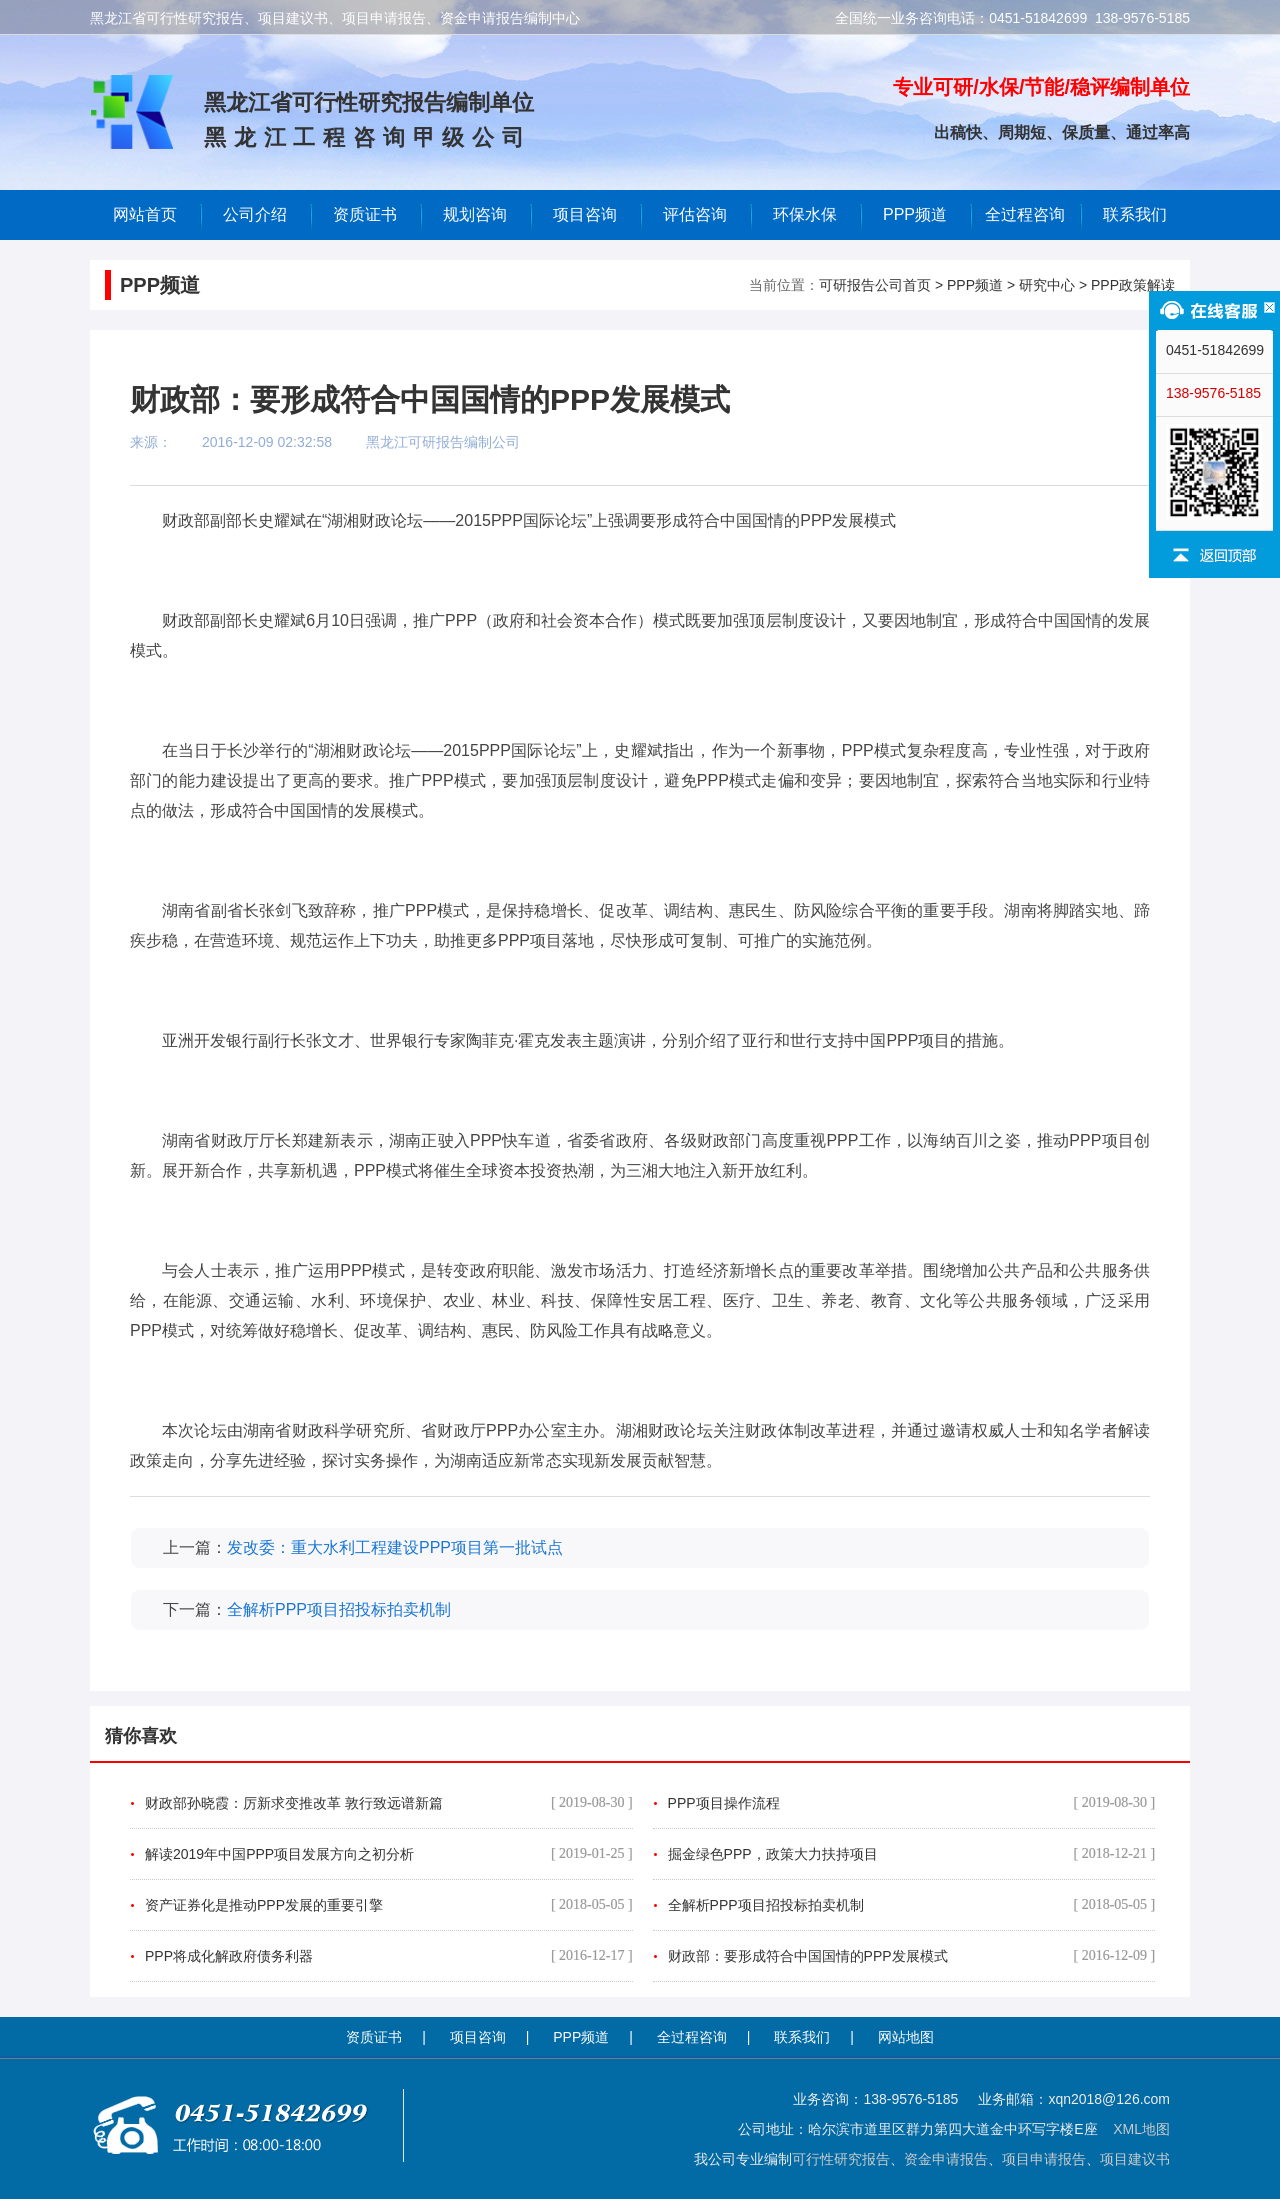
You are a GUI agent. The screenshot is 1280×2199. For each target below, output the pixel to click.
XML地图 (1141, 2129)
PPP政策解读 (1133, 285)
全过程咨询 (1025, 214)
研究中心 (1047, 285)
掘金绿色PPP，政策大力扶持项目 (912, 1854)
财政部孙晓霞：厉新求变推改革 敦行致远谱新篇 (389, 1803)
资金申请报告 (946, 2159)
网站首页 (145, 214)
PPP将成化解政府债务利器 (389, 1956)
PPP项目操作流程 (912, 1803)
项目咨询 (585, 214)
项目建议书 (1135, 2159)
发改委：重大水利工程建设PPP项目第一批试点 (395, 1547)
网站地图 (906, 2037)
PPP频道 (915, 214)
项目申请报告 (1044, 2159)
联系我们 (1135, 214)
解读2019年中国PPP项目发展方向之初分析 (389, 1854)
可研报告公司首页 (875, 285)
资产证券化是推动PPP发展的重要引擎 (389, 1905)
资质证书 (374, 2037)
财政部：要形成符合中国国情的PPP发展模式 (912, 1956)
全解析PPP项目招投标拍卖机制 (339, 1609)
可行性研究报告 (841, 2159)
